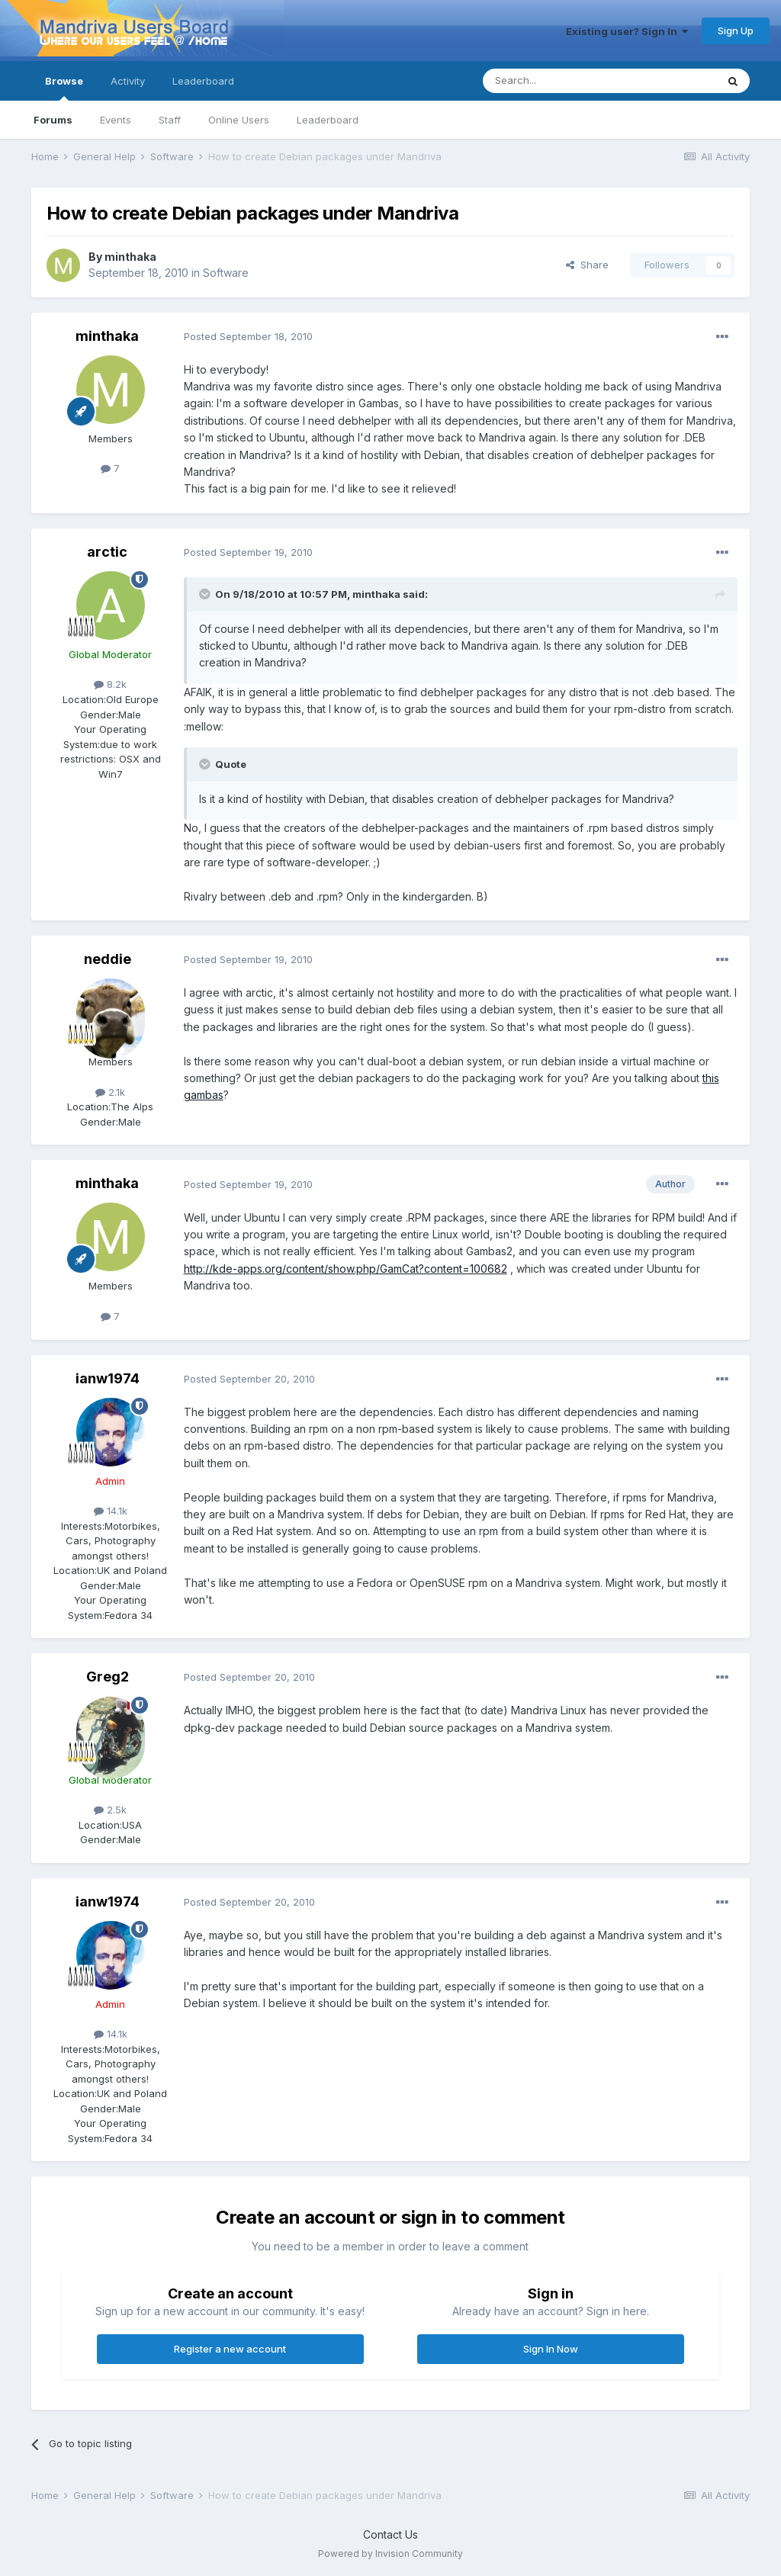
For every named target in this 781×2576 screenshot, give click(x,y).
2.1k (110, 1092)
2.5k (110, 1810)
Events (115, 120)
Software (226, 272)
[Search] (560, 81)
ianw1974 (108, 1378)
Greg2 (107, 1677)
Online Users (238, 120)
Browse (64, 88)
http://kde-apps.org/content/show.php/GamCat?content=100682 (345, 1268)
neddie (107, 959)
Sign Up (736, 30)
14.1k (110, 1511)
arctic (107, 552)
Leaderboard (327, 120)
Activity (128, 81)
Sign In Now (550, 2349)
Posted (248, 336)
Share (587, 265)
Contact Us (390, 2534)
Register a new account (230, 2349)
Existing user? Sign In (627, 31)
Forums (53, 120)
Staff (170, 120)
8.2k (110, 684)
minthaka (130, 256)
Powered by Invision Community (390, 2553)
